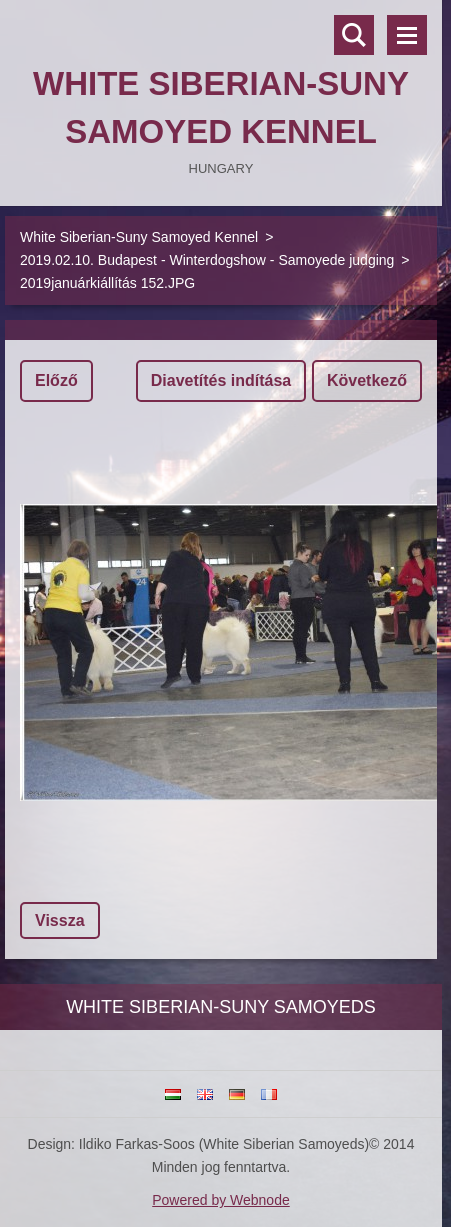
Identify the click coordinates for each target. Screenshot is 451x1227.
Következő (367, 380)
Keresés (354, 35)
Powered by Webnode (221, 1200)
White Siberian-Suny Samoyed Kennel (139, 237)
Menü (407, 35)
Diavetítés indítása (221, 380)
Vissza (60, 920)
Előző (56, 380)
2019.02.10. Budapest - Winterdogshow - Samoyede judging (207, 260)
